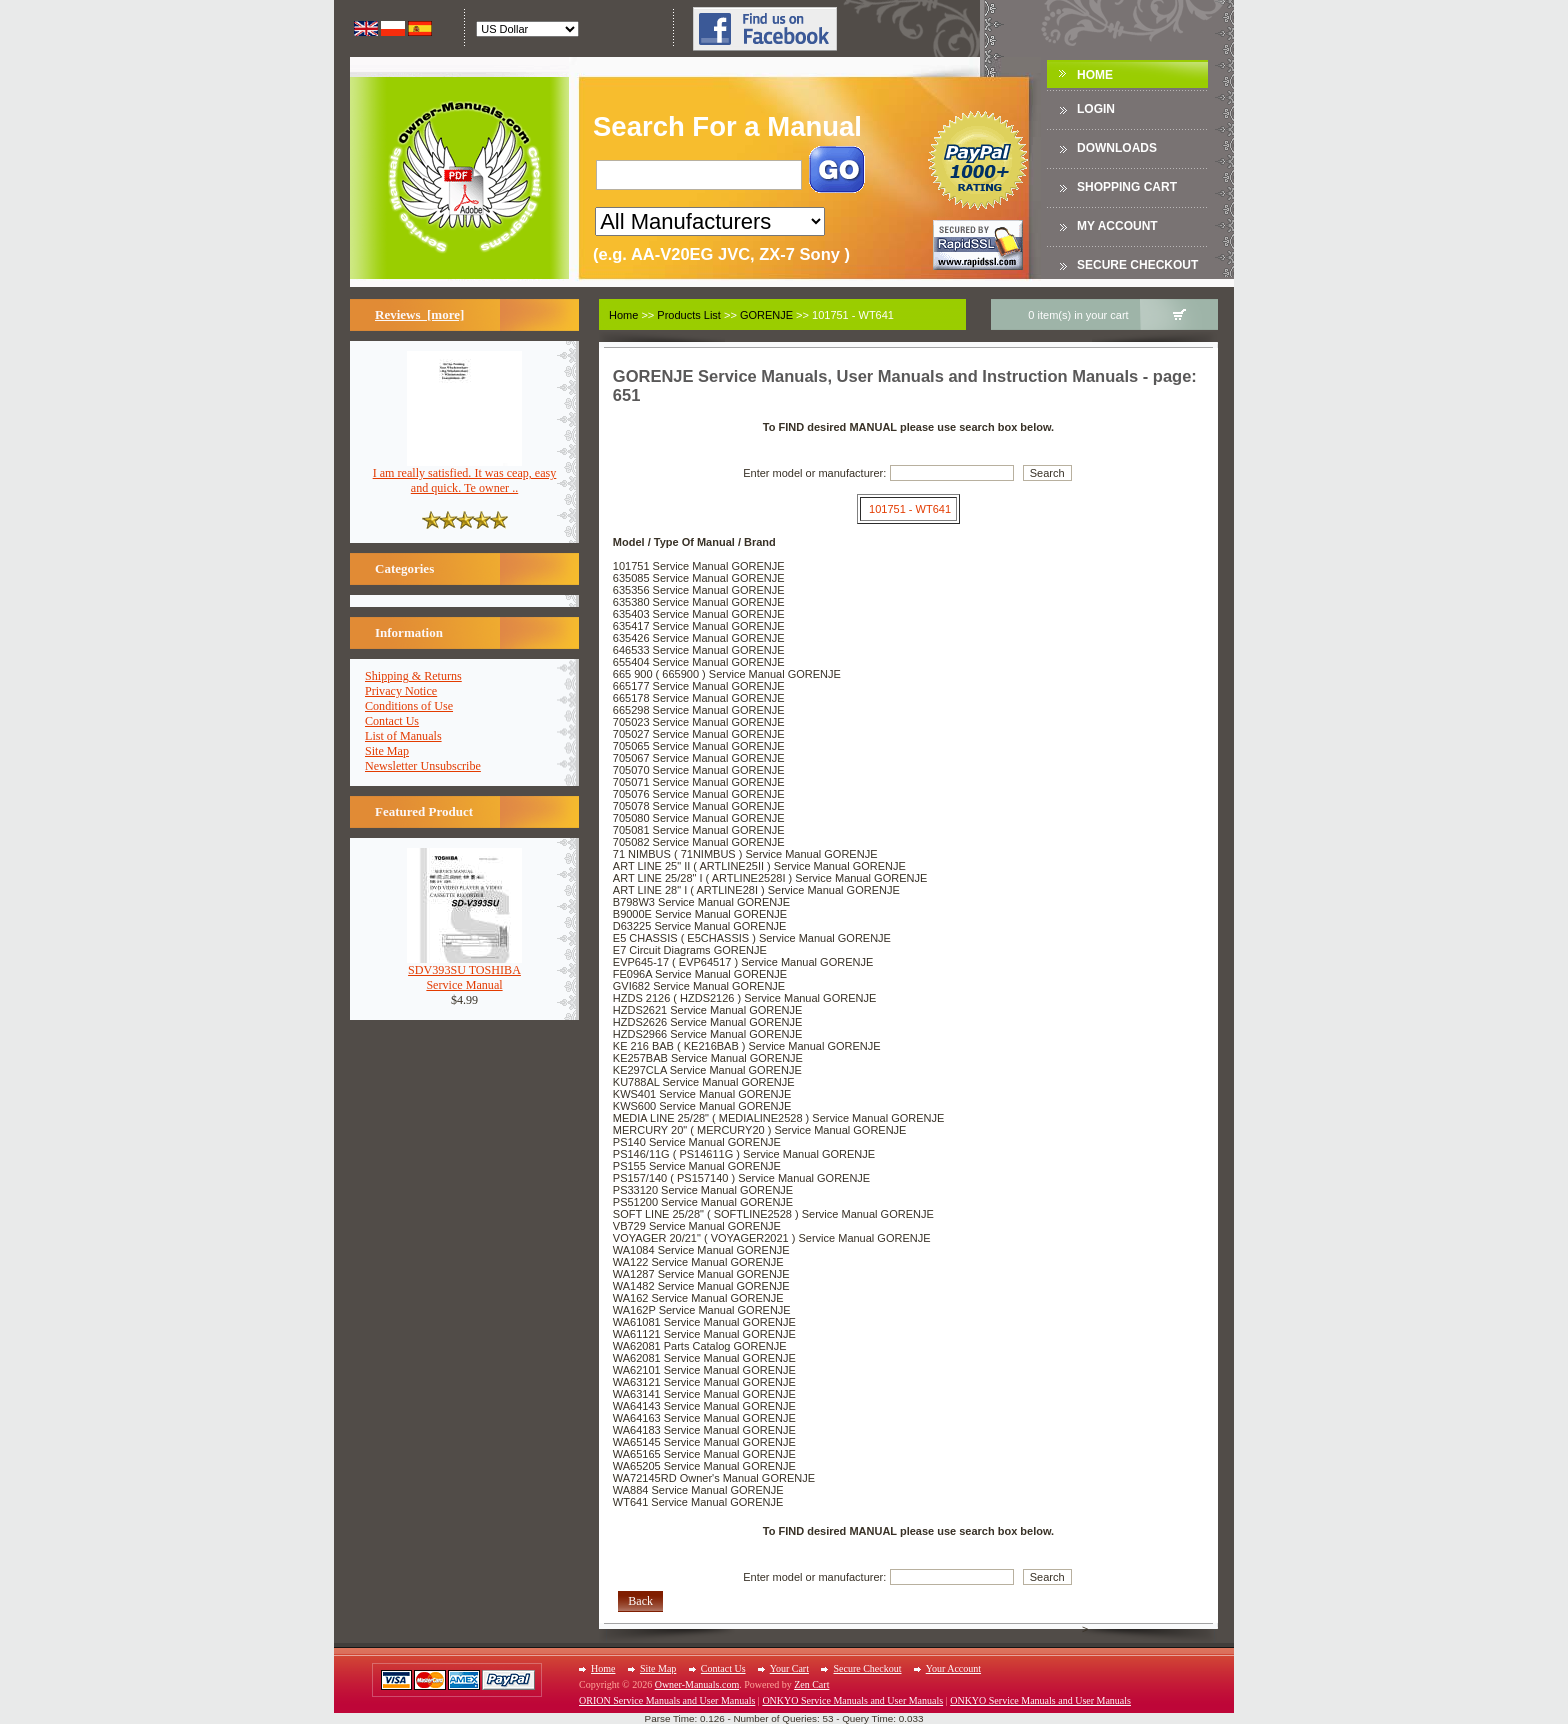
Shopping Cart (1127, 187)
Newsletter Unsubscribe (423, 766)
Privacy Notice (401, 691)
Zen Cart (811, 1684)
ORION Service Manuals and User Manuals (667, 1700)
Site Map (387, 751)
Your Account (953, 1668)
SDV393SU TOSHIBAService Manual (464, 972)
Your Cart (789, 1668)
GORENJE (766, 315)
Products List (689, 315)
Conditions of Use (409, 706)
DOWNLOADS (1117, 148)
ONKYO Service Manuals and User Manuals (852, 1700)
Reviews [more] (419, 314)
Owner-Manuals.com (697, 1684)
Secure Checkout (1137, 265)
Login (1096, 109)
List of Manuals (403, 736)
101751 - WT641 (910, 509)
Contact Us (392, 721)
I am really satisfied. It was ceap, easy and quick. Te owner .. (465, 475)
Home (1095, 75)
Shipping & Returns (413, 676)
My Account (1117, 226)
